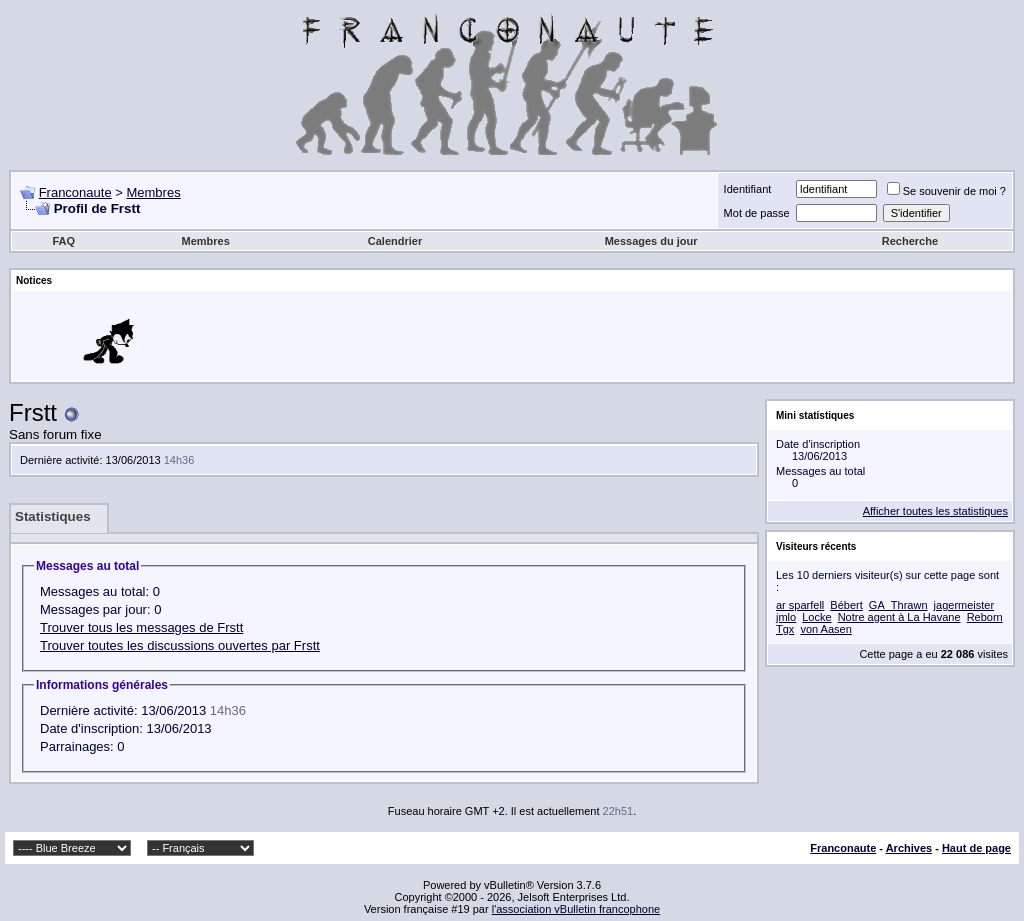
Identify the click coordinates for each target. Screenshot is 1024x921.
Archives (909, 848)
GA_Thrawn (898, 605)
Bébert (846, 605)
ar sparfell (800, 605)
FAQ (63, 241)
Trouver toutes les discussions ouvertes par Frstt (180, 645)
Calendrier (395, 241)
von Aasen (825, 629)
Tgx (785, 629)
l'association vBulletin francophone (576, 909)
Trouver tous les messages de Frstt (141, 627)
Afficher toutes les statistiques (935, 511)
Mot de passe (757, 213)
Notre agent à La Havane (899, 617)
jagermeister (964, 605)
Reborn (985, 617)
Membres (153, 192)
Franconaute (75, 192)
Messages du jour (651, 241)
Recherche (910, 241)
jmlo (786, 617)
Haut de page (976, 848)
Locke (816, 617)
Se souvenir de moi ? (946, 191)
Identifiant (748, 189)
